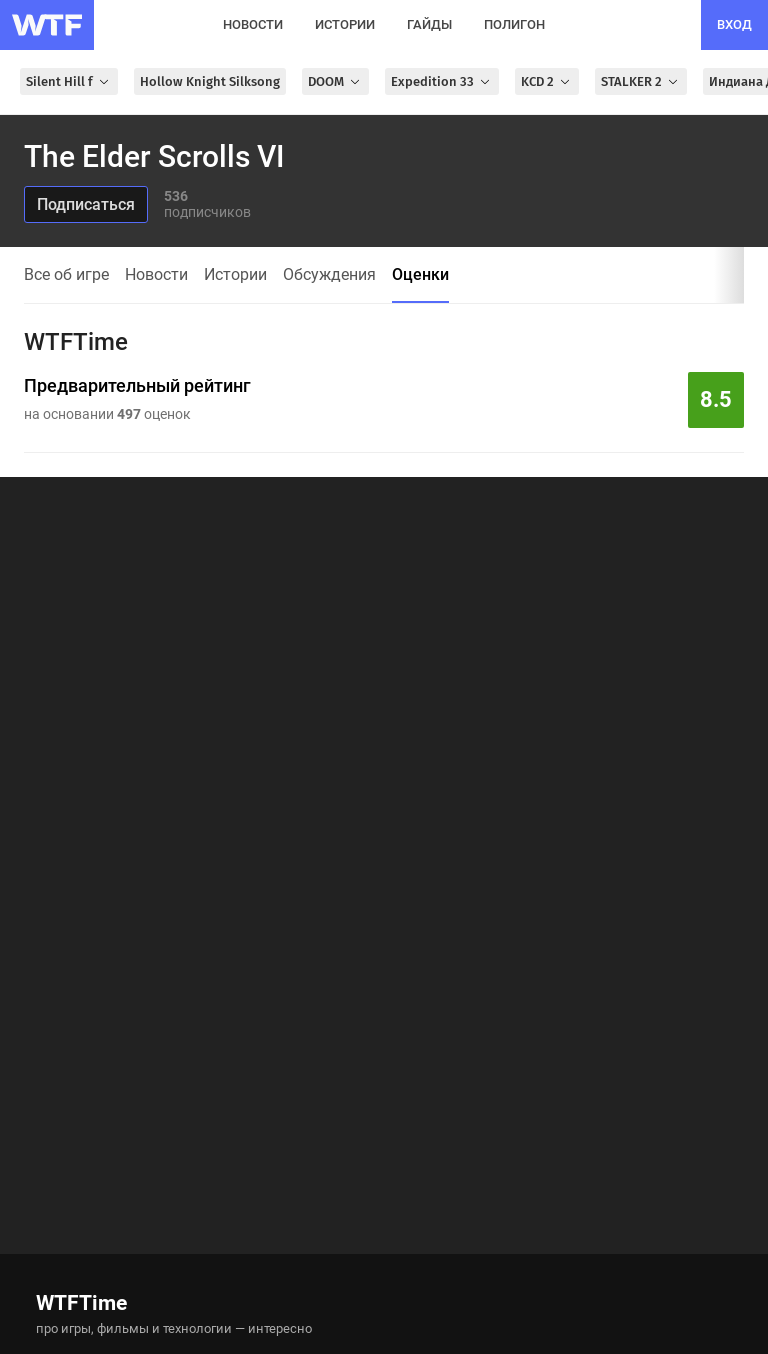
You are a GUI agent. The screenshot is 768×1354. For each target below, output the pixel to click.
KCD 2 (547, 81)
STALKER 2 (641, 81)
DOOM (335, 81)
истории (345, 24)
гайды (429, 24)
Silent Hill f (69, 81)
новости (253, 24)
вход (734, 24)
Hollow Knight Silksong (210, 81)
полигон (514, 24)
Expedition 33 (442, 81)
